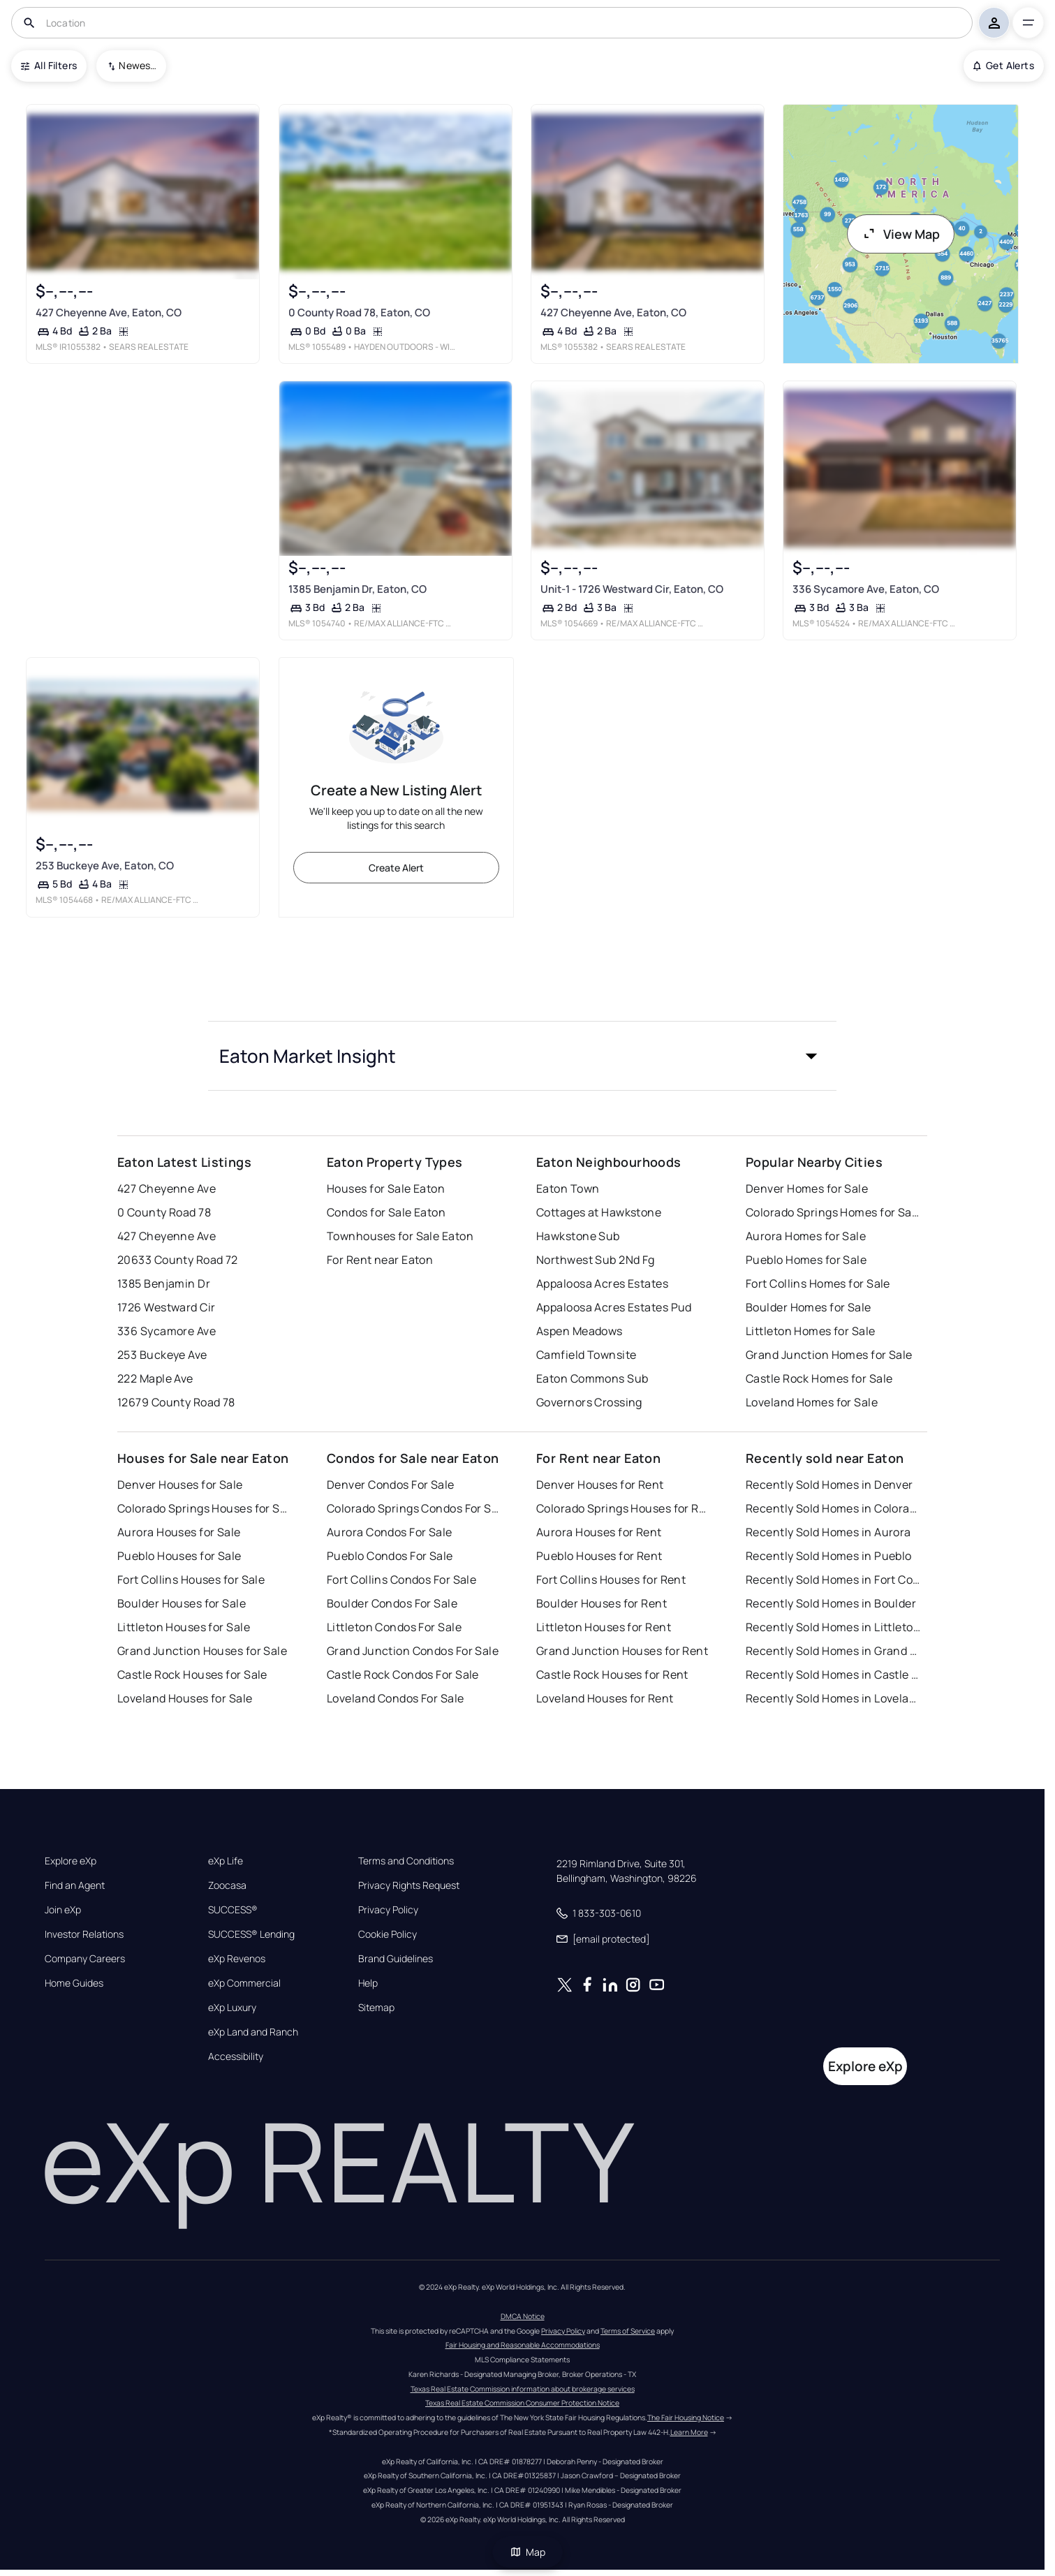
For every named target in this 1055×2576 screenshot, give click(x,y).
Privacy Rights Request (408, 1885)
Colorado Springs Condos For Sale (414, 1508)
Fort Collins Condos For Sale (401, 1579)
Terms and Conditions (406, 1861)
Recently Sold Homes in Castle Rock (833, 1674)
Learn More (689, 2432)
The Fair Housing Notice (685, 2417)
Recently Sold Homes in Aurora (828, 1532)
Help (368, 1983)
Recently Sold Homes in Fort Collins (833, 1579)
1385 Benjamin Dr (163, 1283)
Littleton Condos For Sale (394, 1627)
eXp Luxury (232, 2007)
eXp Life (225, 1861)
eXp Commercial (244, 1983)
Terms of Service (627, 2331)
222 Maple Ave (155, 1378)
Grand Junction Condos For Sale (413, 1650)
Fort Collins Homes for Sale (818, 1283)
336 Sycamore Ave (166, 1331)
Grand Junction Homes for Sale (829, 1354)
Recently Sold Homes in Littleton (833, 1627)
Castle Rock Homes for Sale (819, 1378)
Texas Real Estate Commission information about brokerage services (523, 2389)
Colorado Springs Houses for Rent (623, 1508)
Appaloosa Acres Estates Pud (614, 1307)
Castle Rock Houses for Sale (192, 1674)
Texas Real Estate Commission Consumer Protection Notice (522, 2403)
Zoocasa (227, 1885)
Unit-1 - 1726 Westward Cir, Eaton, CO (631, 589)
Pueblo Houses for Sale (179, 1555)
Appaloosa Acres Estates (602, 1283)
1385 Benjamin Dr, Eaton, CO (357, 589)
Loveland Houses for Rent (605, 1698)
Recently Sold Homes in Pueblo (829, 1555)
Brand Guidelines (395, 1959)
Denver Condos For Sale (391, 1484)
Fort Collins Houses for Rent (611, 1579)
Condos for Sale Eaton (386, 1212)
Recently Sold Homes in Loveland (833, 1698)
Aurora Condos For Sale (389, 1532)
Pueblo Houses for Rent (599, 1555)
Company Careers (85, 1959)
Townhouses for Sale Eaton (400, 1236)
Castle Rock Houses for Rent (612, 1674)
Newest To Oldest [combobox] (137, 65)
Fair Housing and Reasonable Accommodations (522, 2345)
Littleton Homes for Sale (811, 1331)
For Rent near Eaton (380, 1259)
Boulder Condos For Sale (392, 1603)
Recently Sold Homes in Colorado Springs (833, 1508)
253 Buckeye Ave (162, 1354)
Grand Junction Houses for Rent (622, 1650)
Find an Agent (75, 1885)
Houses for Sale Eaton (386, 1188)
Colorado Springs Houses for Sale (204, 1508)
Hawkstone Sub (578, 1236)
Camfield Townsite (586, 1354)
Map (528, 2552)
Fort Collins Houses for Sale (191, 1579)
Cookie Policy (387, 1934)
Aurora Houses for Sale (179, 1532)
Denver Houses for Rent (600, 1484)
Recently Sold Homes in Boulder (831, 1603)
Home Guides (74, 1983)
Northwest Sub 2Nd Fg (595, 1259)
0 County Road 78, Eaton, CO (358, 312)
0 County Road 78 (164, 1212)
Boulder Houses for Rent (601, 1603)
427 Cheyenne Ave (166, 1188)
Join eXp (63, 1910)
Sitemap (376, 2007)
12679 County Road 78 (176, 1402)
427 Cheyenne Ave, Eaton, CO (109, 312)
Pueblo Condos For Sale (390, 1555)
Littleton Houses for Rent (603, 1627)
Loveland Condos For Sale (395, 1698)
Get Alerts (1003, 65)
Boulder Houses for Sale (181, 1603)
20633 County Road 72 (177, 1259)
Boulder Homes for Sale (808, 1307)
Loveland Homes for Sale (812, 1402)
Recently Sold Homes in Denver (829, 1484)
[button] (522, 1056)
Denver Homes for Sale (807, 1188)
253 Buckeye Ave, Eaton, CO (105, 865)
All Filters (49, 65)
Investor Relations (84, 1934)
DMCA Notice (523, 2316)
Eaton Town (567, 1188)
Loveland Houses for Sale (185, 1698)
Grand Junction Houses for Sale (202, 1650)
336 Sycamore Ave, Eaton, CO (865, 589)
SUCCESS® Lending (251, 1934)
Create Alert (396, 867)
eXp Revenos (236, 1959)
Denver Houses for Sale (180, 1484)
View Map (901, 234)
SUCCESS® (233, 1910)
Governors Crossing (589, 1402)
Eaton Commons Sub (592, 1378)
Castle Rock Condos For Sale (403, 1674)
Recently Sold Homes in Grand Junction (833, 1650)
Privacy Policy (388, 1910)
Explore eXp (70, 1861)
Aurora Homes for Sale (806, 1236)
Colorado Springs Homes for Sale (833, 1212)
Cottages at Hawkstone (598, 1212)
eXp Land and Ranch (253, 2032)
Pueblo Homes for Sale (806, 1259)
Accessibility (235, 2056)
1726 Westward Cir (166, 1307)
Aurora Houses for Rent (599, 1532)
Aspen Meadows (579, 1331)
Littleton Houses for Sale (183, 1627)
